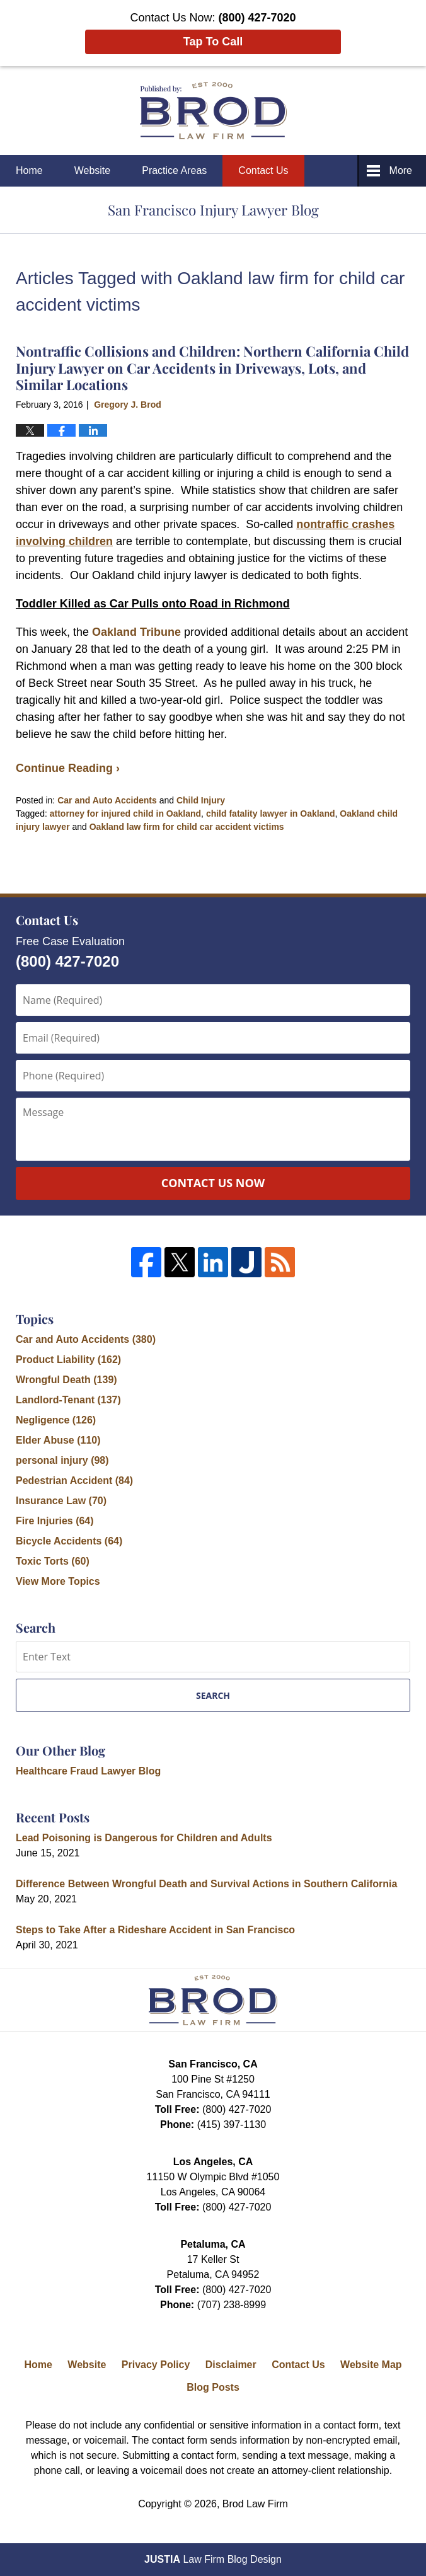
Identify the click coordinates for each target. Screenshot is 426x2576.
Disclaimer (230, 2364)
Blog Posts (213, 2387)
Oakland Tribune (136, 632)
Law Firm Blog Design (213, 2559)
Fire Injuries (55, 1520)
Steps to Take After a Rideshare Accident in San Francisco (155, 1929)
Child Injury (200, 800)
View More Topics (58, 1581)
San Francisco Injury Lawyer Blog (213, 110)
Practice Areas (174, 170)
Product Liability (68, 1359)
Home (29, 170)
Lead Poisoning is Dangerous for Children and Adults (144, 1837)
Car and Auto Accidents (107, 800)
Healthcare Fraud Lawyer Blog (88, 1771)
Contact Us (263, 170)
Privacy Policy (156, 2364)
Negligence (56, 1420)
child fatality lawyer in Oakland (270, 813)
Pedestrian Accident (74, 1480)
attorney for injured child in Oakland (125, 813)
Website (92, 170)
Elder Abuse (58, 1440)
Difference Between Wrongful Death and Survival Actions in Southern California (206, 1883)
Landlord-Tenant (68, 1399)
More (400, 170)
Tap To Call (213, 41)
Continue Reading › (68, 768)
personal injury (62, 1460)
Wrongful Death (66, 1379)
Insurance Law (61, 1500)
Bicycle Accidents (69, 1541)
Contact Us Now (213, 1182)
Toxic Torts (52, 1561)
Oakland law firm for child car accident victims (186, 827)
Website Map (371, 2364)
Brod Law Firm (255, 2503)
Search (213, 1695)
